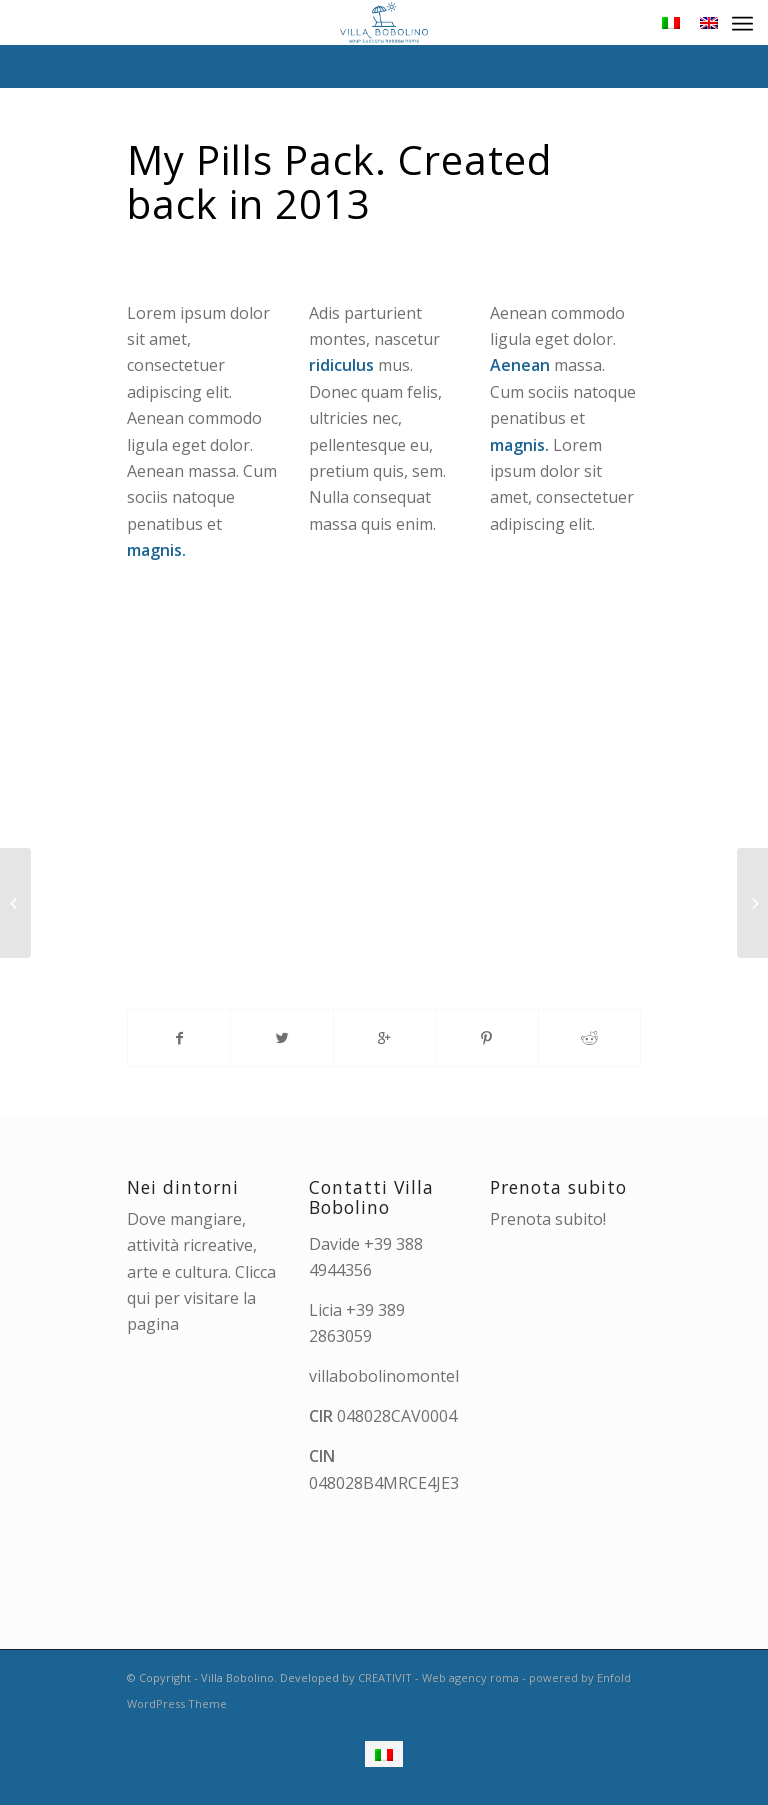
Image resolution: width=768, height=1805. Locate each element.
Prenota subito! (548, 1219)
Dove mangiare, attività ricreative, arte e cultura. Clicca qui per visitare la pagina (201, 1272)
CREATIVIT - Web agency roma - (443, 1677)
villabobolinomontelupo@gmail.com (443, 1376)
